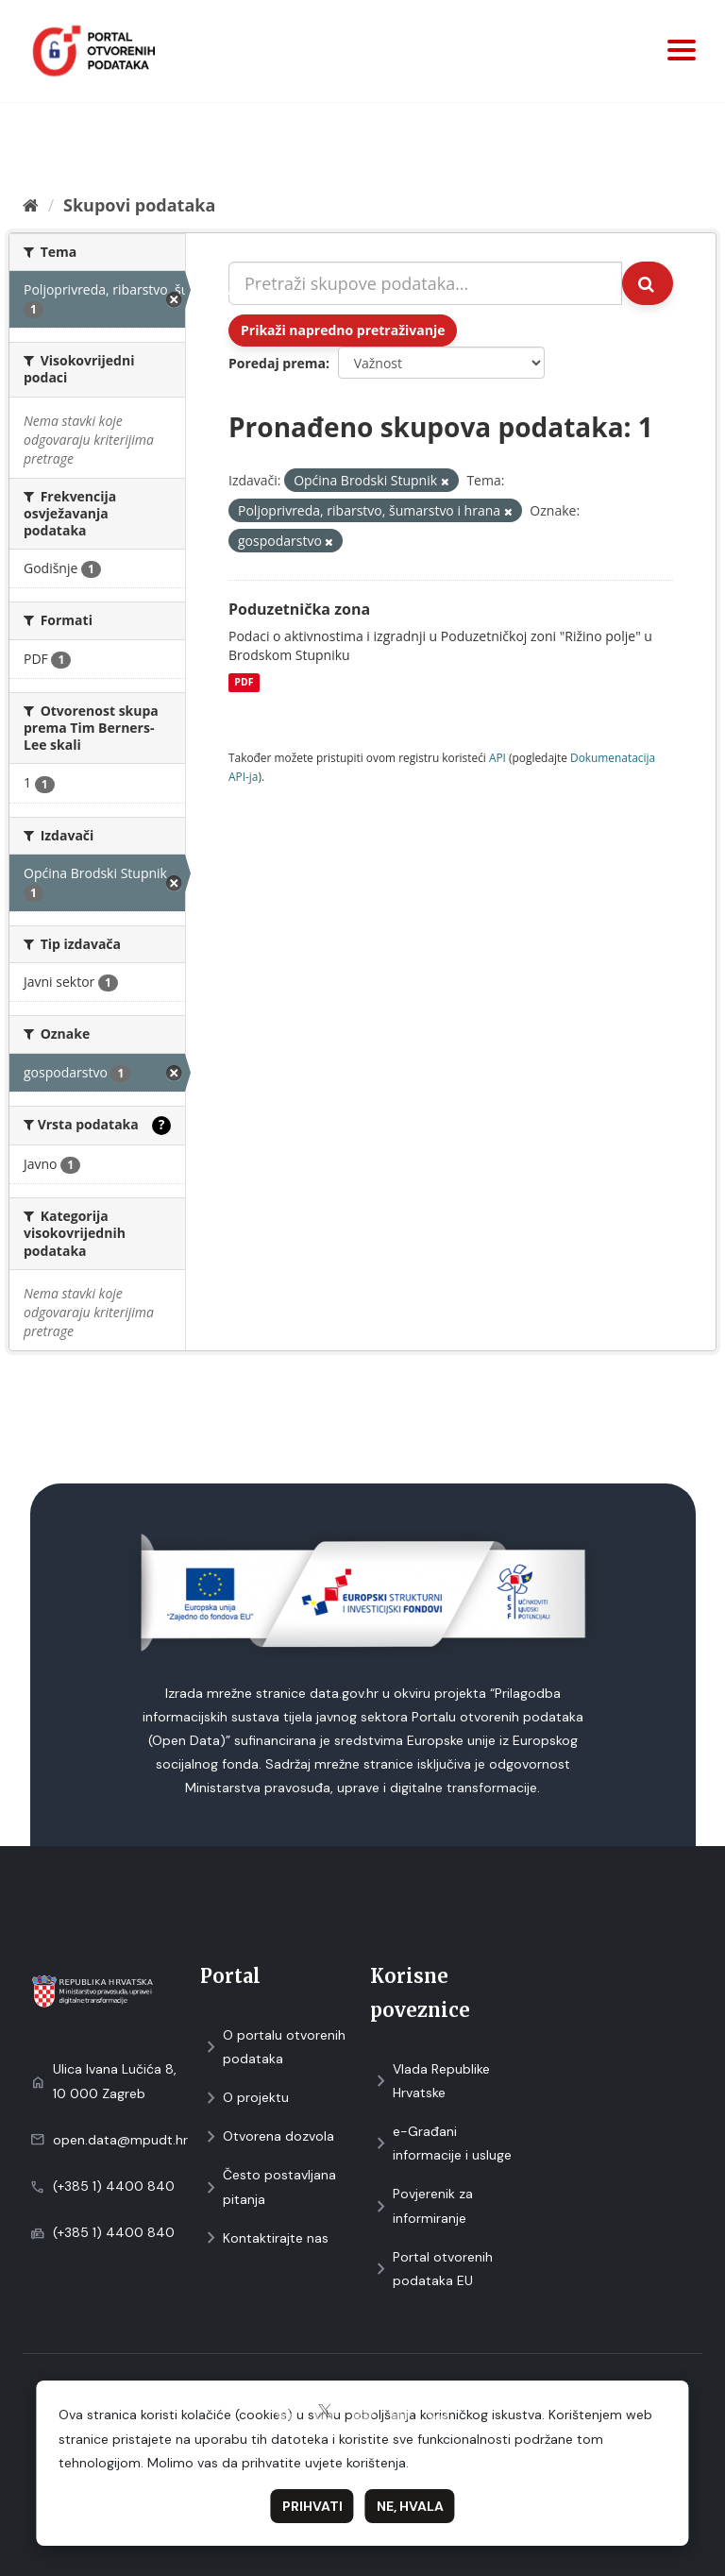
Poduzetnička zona (299, 609)
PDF (243, 682)
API (497, 757)
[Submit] (647, 283)
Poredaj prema (277, 363)
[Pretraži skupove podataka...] (425, 283)
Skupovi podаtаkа (139, 205)
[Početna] (31, 205)
